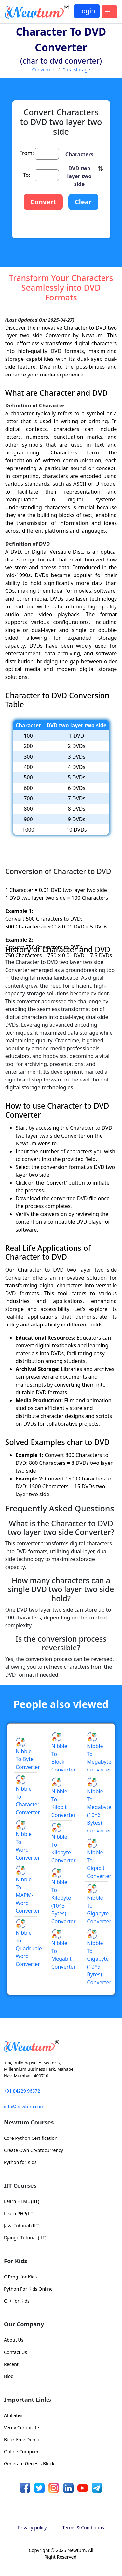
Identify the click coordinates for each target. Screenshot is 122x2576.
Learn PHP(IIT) (19, 2213)
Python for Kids (20, 2162)
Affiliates (13, 2415)
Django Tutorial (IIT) (25, 2237)
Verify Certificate (21, 2427)
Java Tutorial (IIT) (22, 2225)
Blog (9, 2376)
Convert (43, 201)
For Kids (15, 2261)
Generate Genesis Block (29, 2464)
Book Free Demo (21, 2439)
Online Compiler (21, 2451)
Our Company (24, 2324)
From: (27, 153)
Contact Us (15, 2352)
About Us (13, 2340)
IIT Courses (20, 2185)
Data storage (76, 70)
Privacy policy (32, 2527)
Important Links (27, 2399)
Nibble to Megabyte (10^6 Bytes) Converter (99, 1806)
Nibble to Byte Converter (28, 1754)
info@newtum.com (24, 2106)
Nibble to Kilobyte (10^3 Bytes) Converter (63, 1897)
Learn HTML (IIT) (21, 2201)
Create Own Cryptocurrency (33, 2150)
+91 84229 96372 (22, 2091)
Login (86, 11)
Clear (83, 201)
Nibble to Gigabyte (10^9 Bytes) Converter (99, 1958)
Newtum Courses (29, 2122)
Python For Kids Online (28, 2289)
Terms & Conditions (83, 2527)
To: (26, 174)
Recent (11, 2364)
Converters (43, 70)
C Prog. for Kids (20, 2277)
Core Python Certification (30, 2138)
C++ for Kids (17, 2301)
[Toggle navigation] (109, 11)
